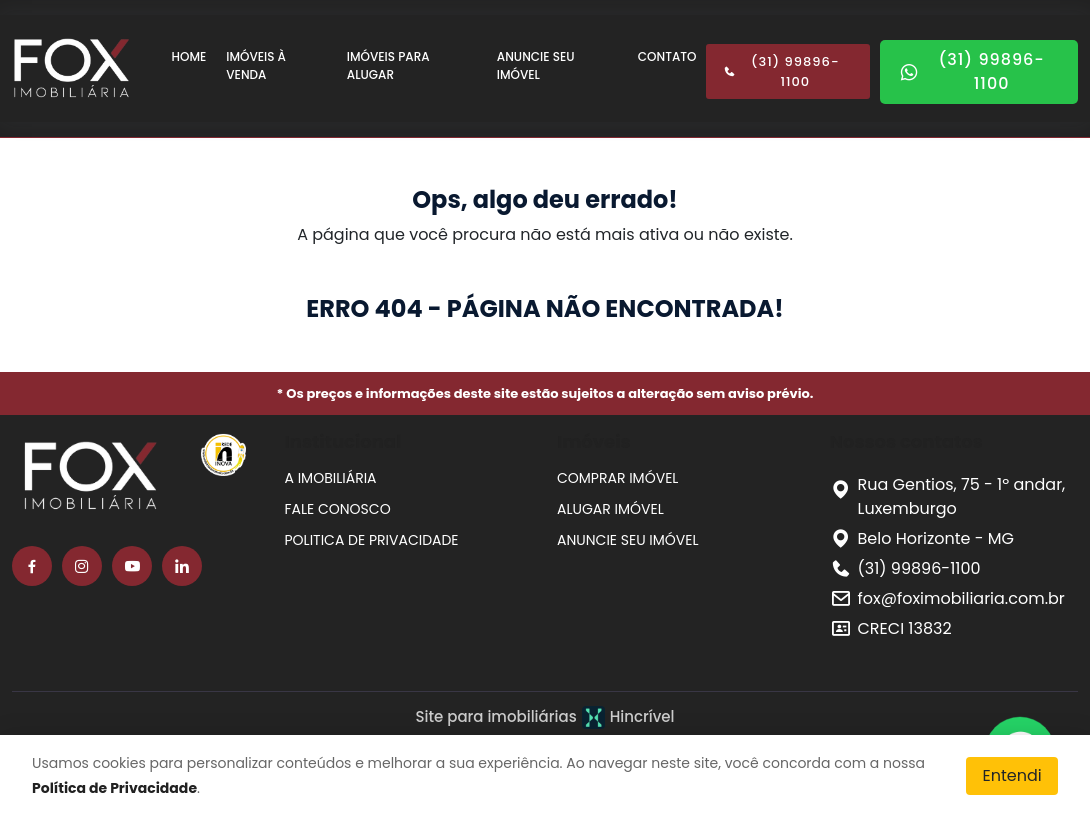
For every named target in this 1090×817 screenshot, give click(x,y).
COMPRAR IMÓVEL (617, 478)
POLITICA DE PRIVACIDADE (372, 540)
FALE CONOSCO (338, 509)
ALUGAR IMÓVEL (610, 509)
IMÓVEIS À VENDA (256, 65)
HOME (189, 56)
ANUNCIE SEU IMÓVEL (536, 65)
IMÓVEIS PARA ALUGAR (388, 65)
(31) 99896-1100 (781, 71)
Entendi (1011, 775)
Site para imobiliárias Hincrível (544, 717)
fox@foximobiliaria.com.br (961, 598)
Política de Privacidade (114, 788)
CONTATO (667, 56)
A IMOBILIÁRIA (331, 478)
